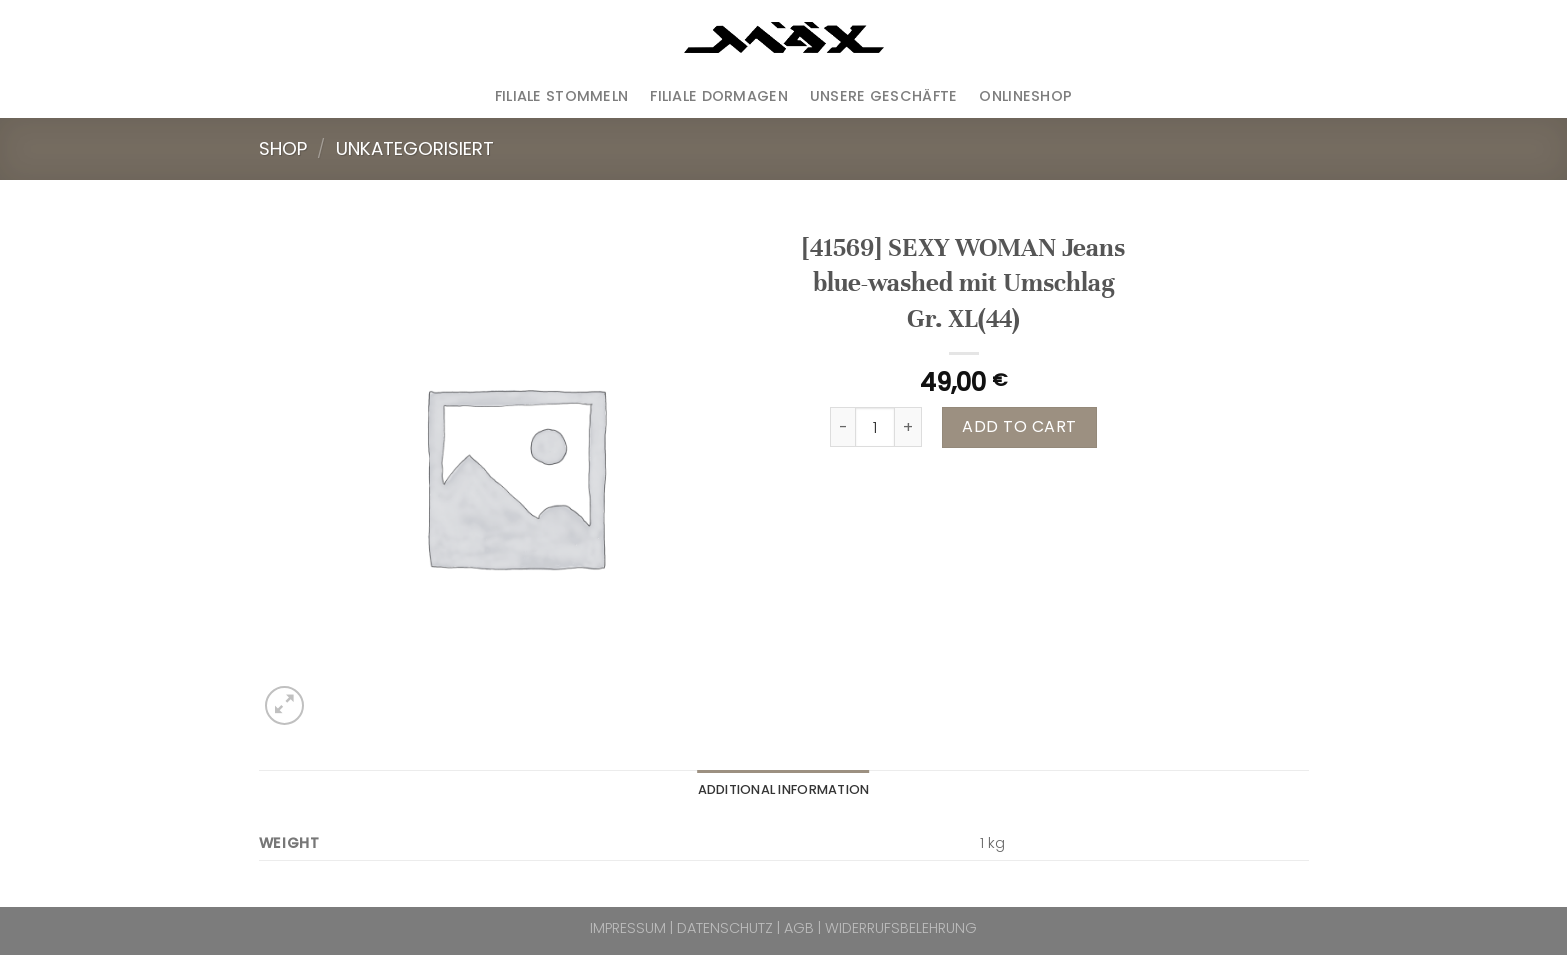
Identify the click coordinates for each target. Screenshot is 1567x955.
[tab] (784, 790)
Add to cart (1019, 426)
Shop (283, 148)
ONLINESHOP (1025, 96)
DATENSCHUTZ (725, 928)
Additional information (784, 789)
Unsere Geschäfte (884, 96)
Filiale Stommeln (562, 96)
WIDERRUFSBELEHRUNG (901, 928)
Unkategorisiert (415, 148)
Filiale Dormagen (719, 96)
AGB (799, 928)
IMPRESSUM (628, 928)
